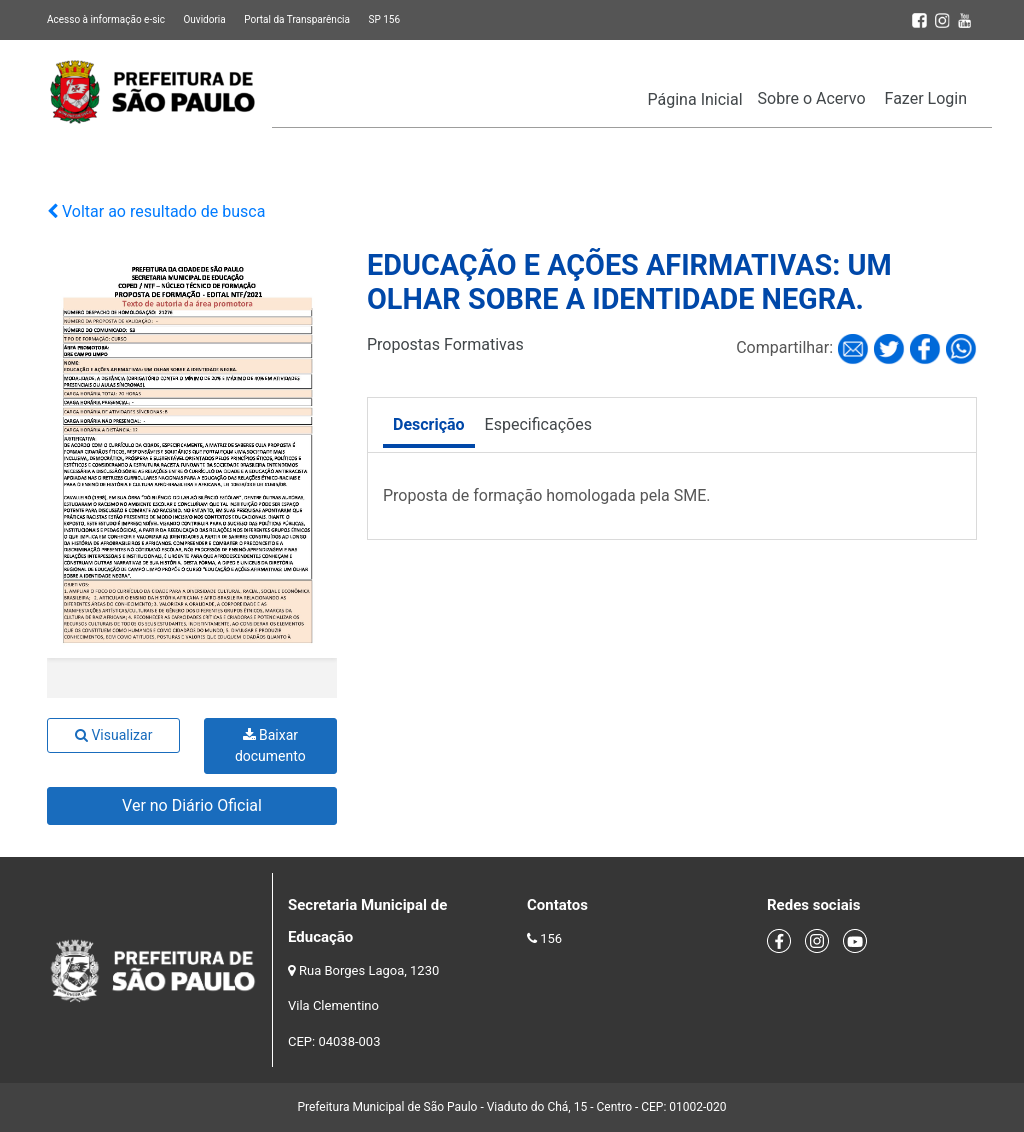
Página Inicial (695, 99)
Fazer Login (926, 98)
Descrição (429, 424)
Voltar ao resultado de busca (156, 211)
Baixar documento (270, 745)
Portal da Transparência (297, 19)
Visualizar (113, 735)
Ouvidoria (204, 19)
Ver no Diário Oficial (192, 805)
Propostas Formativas (445, 344)
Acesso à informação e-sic (106, 19)
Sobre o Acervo (812, 98)
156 (551, 938)
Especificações (538, 424)
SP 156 (384, 19)
